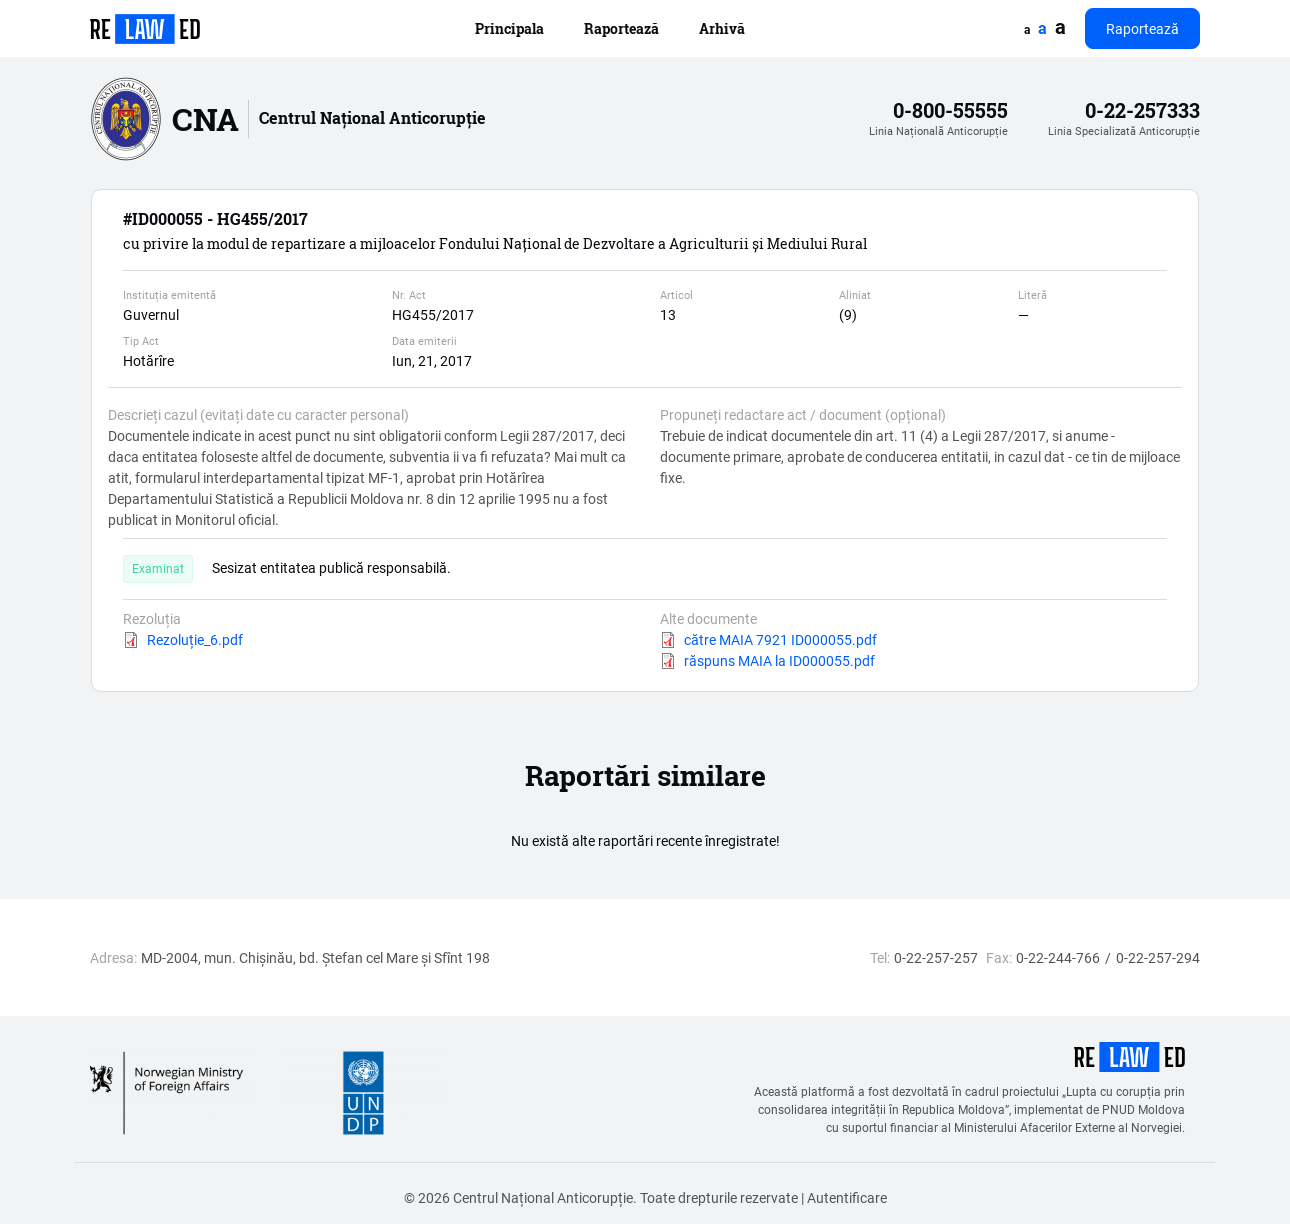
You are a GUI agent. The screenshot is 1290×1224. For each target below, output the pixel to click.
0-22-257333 (1142, 110)
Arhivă (722, 28)
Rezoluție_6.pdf (195, 639)
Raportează (621, 28)
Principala (509, 28)
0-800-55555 (950, 110)
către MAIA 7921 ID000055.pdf (780, 639)
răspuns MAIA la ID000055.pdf (779, 660)
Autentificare (847, 1197)
